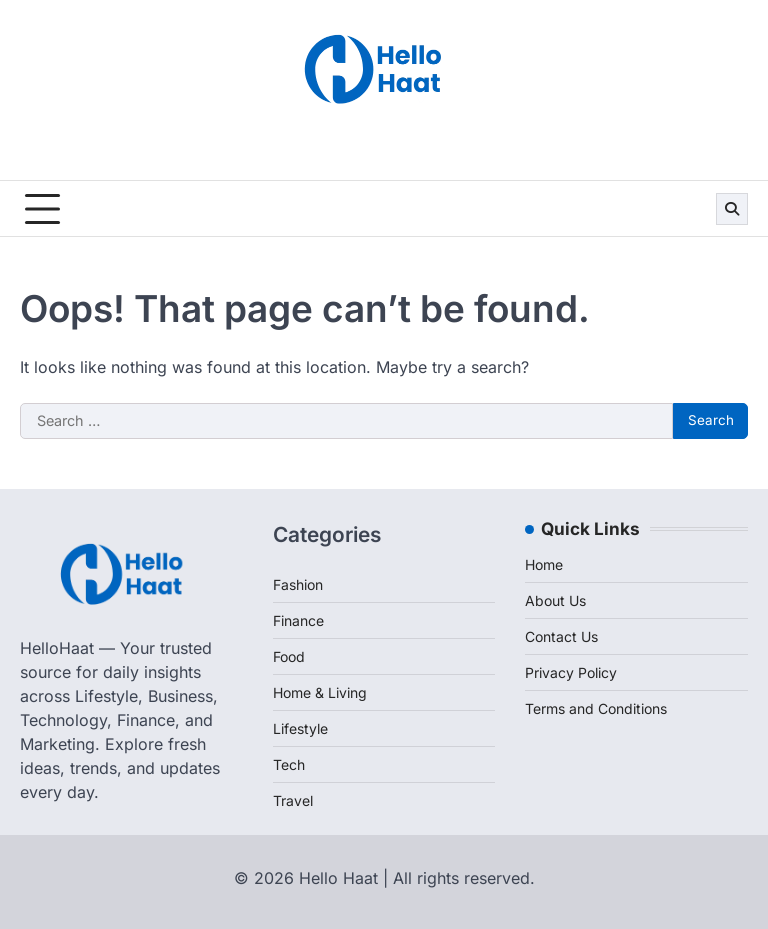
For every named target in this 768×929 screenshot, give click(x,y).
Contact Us (561, 636)
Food (289, 656)
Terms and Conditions (596, 708)
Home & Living (320, 692)
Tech (289, 764)
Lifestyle (300, 728)
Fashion (298, 584)
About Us (555, 600)
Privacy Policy (571, 672)
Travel (293, 800)
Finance (298, 620)
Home (544, 564)
